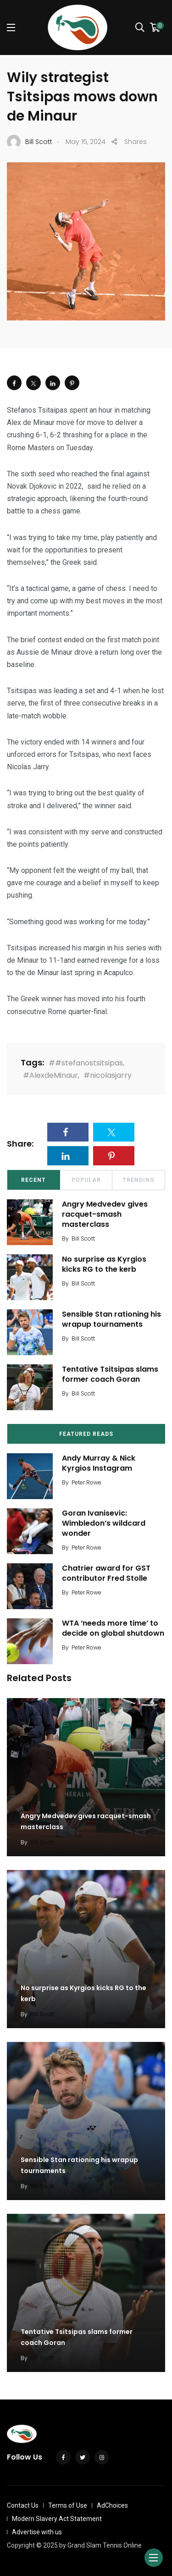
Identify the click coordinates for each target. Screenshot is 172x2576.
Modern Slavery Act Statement (57, 2518)
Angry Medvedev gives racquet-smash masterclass (105, 1214)
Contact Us (23, 2505)
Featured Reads (86, 1434)
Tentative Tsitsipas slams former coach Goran (110, 1374)
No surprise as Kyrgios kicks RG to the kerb (104, 1264)
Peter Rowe (86, 1482)
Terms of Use (67, 2505)
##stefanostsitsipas (86, 1063)
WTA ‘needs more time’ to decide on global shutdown (113, 1628)
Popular (86, 1180)
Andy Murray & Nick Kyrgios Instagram (98, 1463)
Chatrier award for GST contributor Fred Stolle (106, 1573)
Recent (33, 1180)
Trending (138, 1180)
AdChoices (112, 2505)
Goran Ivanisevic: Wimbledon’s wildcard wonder (103, 1523)
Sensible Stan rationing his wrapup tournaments (111, 1319)
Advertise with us (37, 2532)
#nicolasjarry (107, 1075)
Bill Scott (83, 1238)
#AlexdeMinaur (50, 1075)
